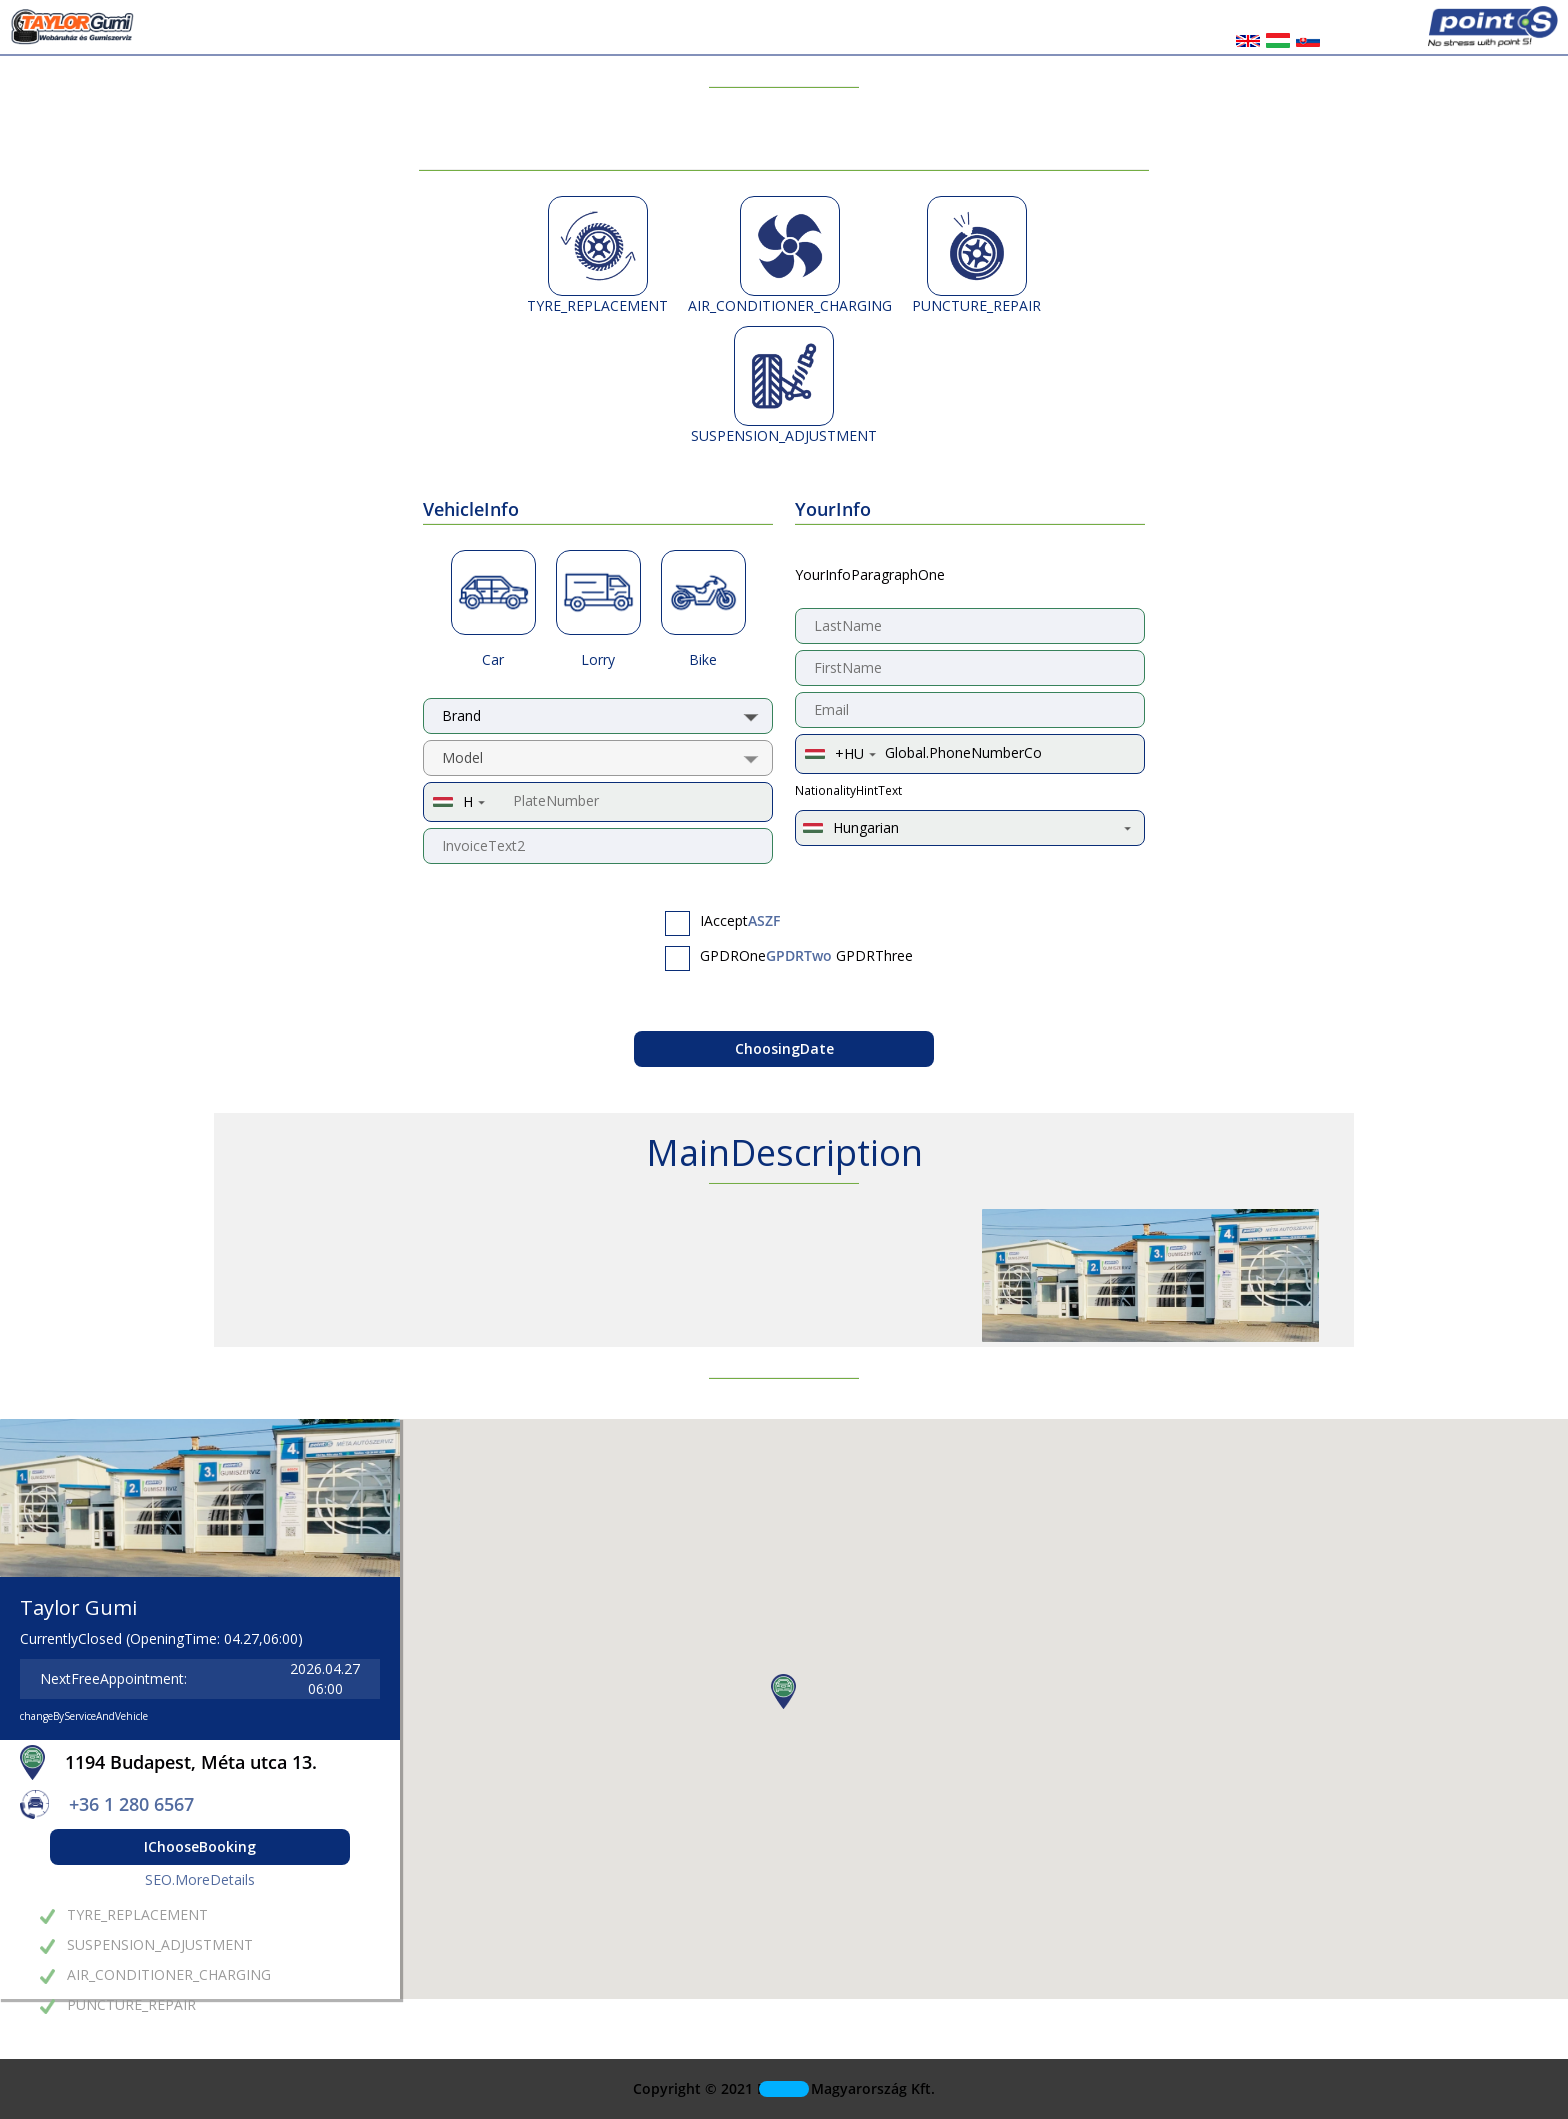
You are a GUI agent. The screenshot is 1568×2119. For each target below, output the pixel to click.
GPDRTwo (799, 955)
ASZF (764, 920)
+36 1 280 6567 (131, 1804)
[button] (783, 1691)
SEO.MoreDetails (200, 1879)
